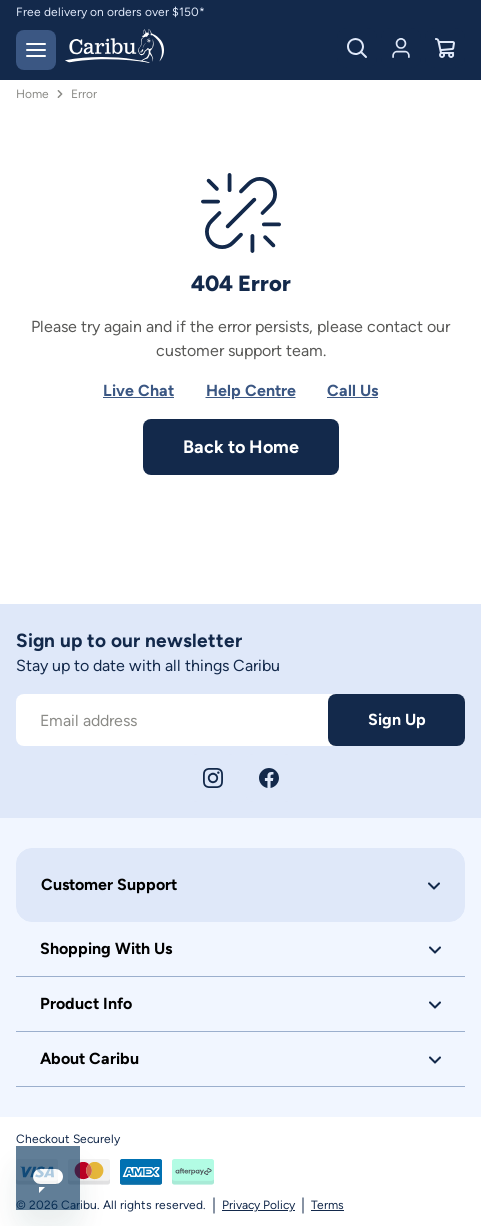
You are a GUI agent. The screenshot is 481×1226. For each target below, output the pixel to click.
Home (32, 94)
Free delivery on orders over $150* (110, 12)
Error (84, 94)
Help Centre (251, 390)
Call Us (352, 390)
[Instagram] (213, 778)
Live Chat (138, 390)
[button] (240, 885)
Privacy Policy (258, 1205)
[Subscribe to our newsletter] (172, 720)
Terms (327, 1205)
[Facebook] (269, 778)
